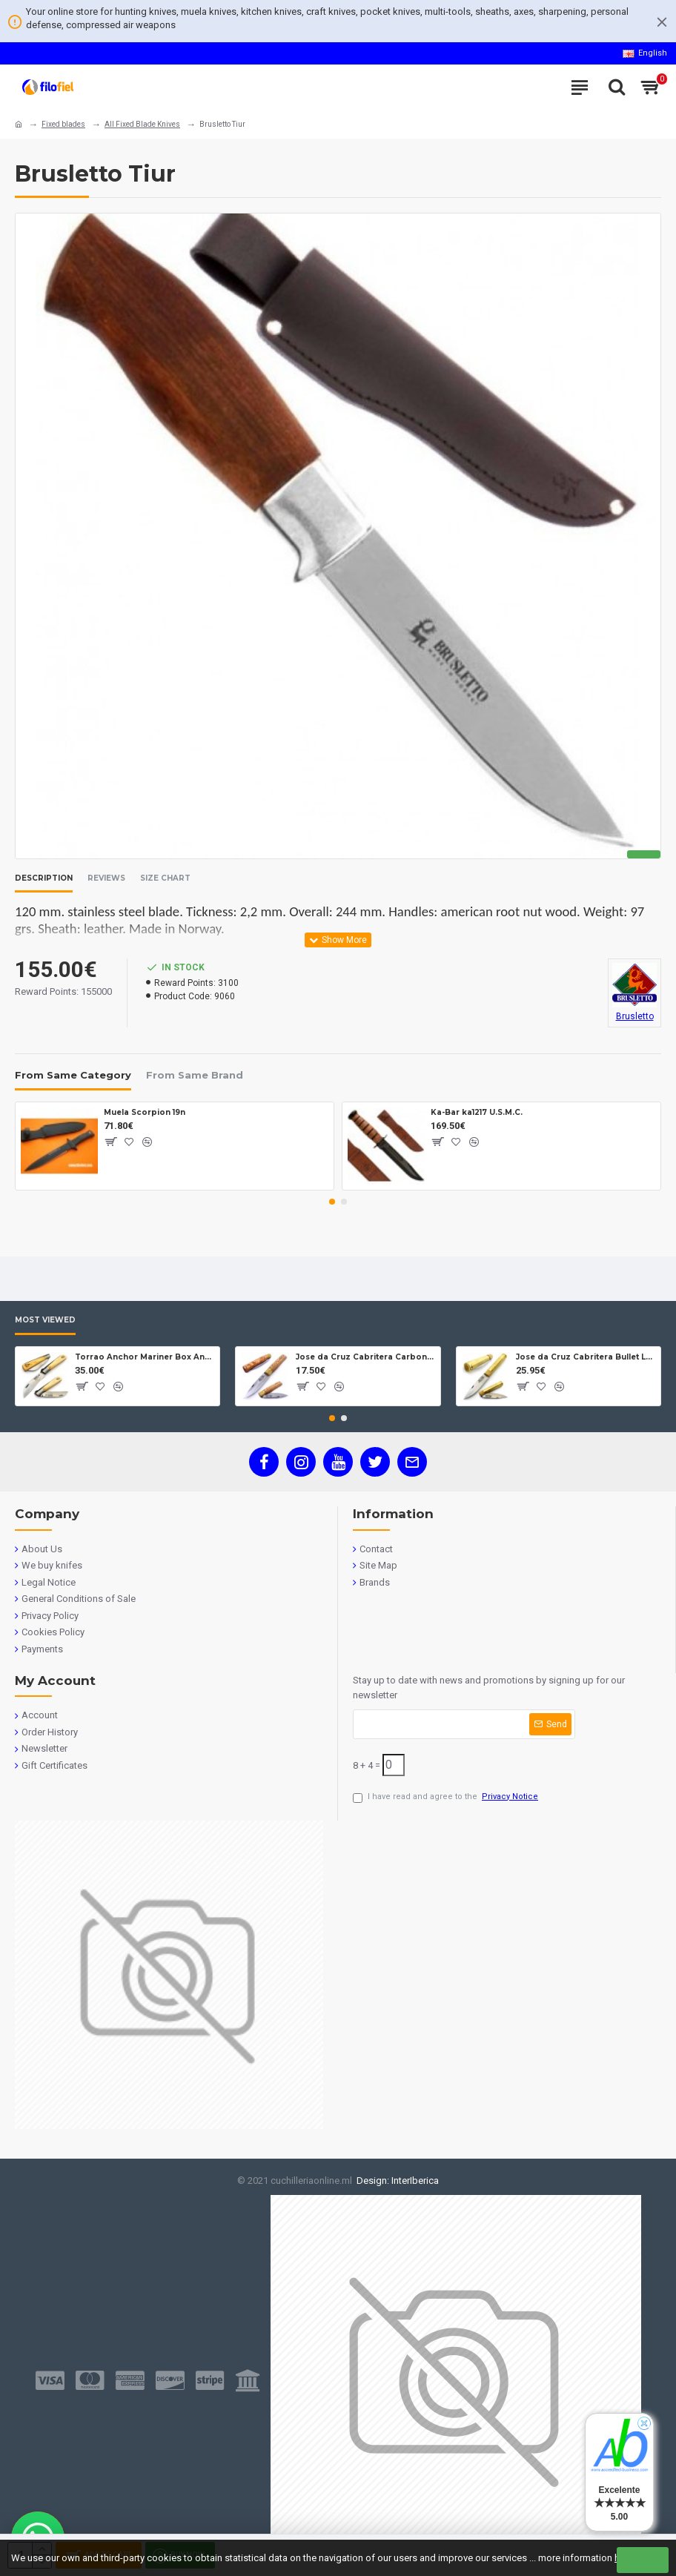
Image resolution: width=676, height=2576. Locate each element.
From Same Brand (194, 1075)
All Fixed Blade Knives (142, 124)
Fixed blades (63, 124)
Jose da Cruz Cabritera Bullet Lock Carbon (585, 1357)
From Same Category (73, 1075)
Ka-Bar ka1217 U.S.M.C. (477, 1112)
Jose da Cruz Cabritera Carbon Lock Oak (365, 1357)
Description (44, 878)
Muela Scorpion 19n (144, 1112)
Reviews (106, 878)
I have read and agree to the (446, 1797)
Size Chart (165, 878)
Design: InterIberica (395, 2180)
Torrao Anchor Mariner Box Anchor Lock (144, 1357)
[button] (332, 1202)
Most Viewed (45, 1320)
